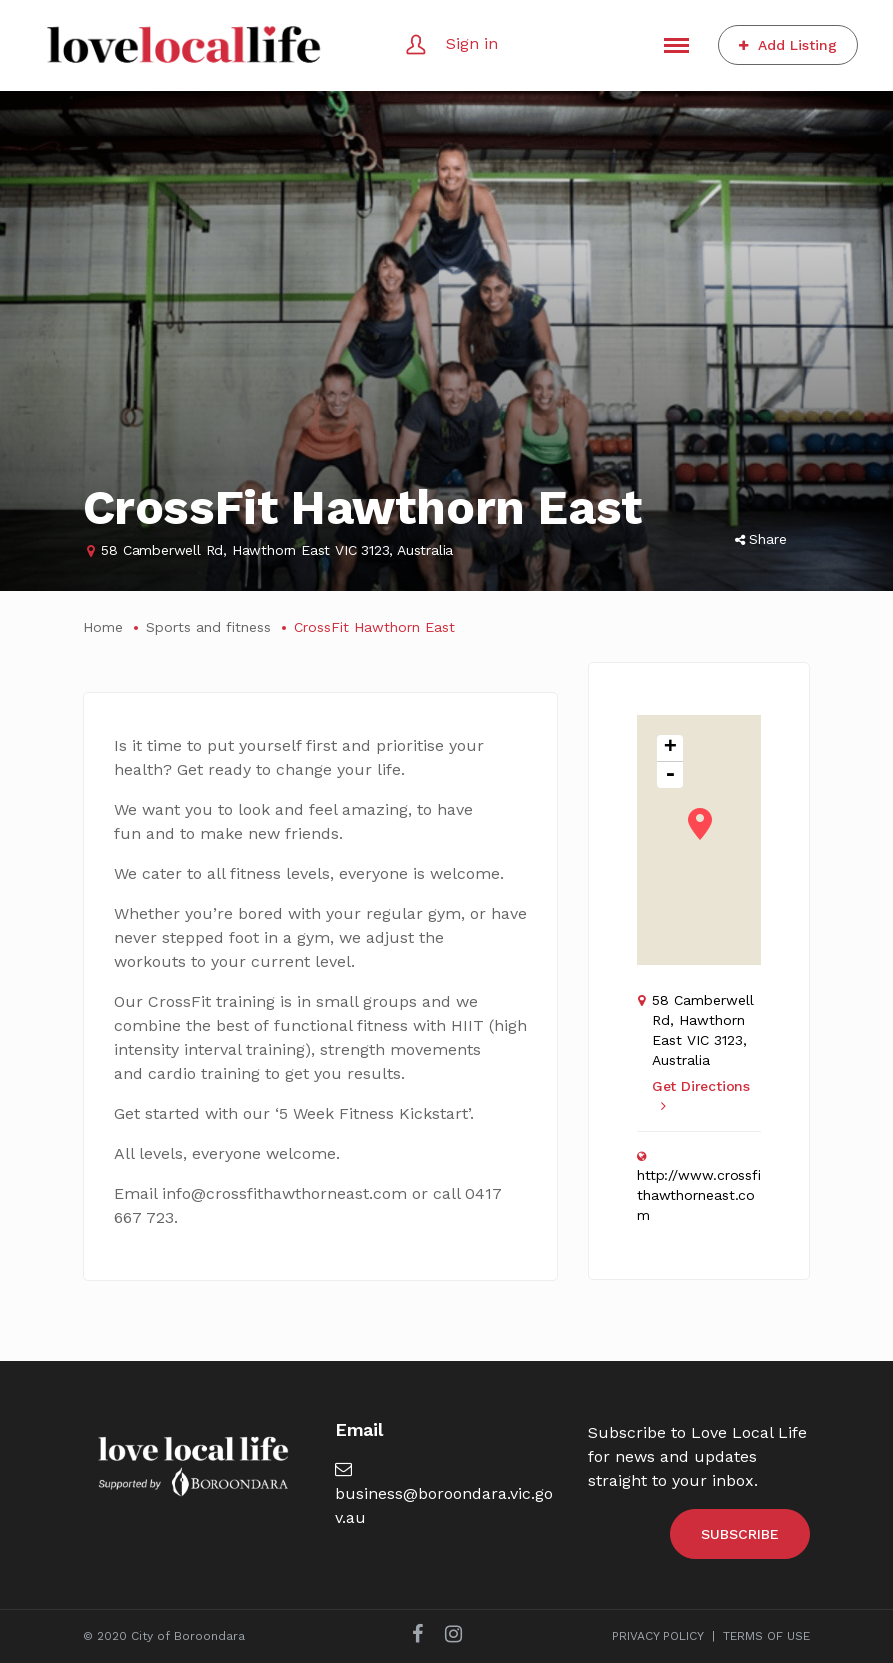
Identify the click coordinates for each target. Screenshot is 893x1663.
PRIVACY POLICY (658, 1636)
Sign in (472, 43)
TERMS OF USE (766, 1636)
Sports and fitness (208, 627)
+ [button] (670, 748)
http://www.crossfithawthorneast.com (699, 1195)
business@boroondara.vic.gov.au (444, 1493)
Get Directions (701, 1095)
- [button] (670, 775)
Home (103, 627)
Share (761, 539)
